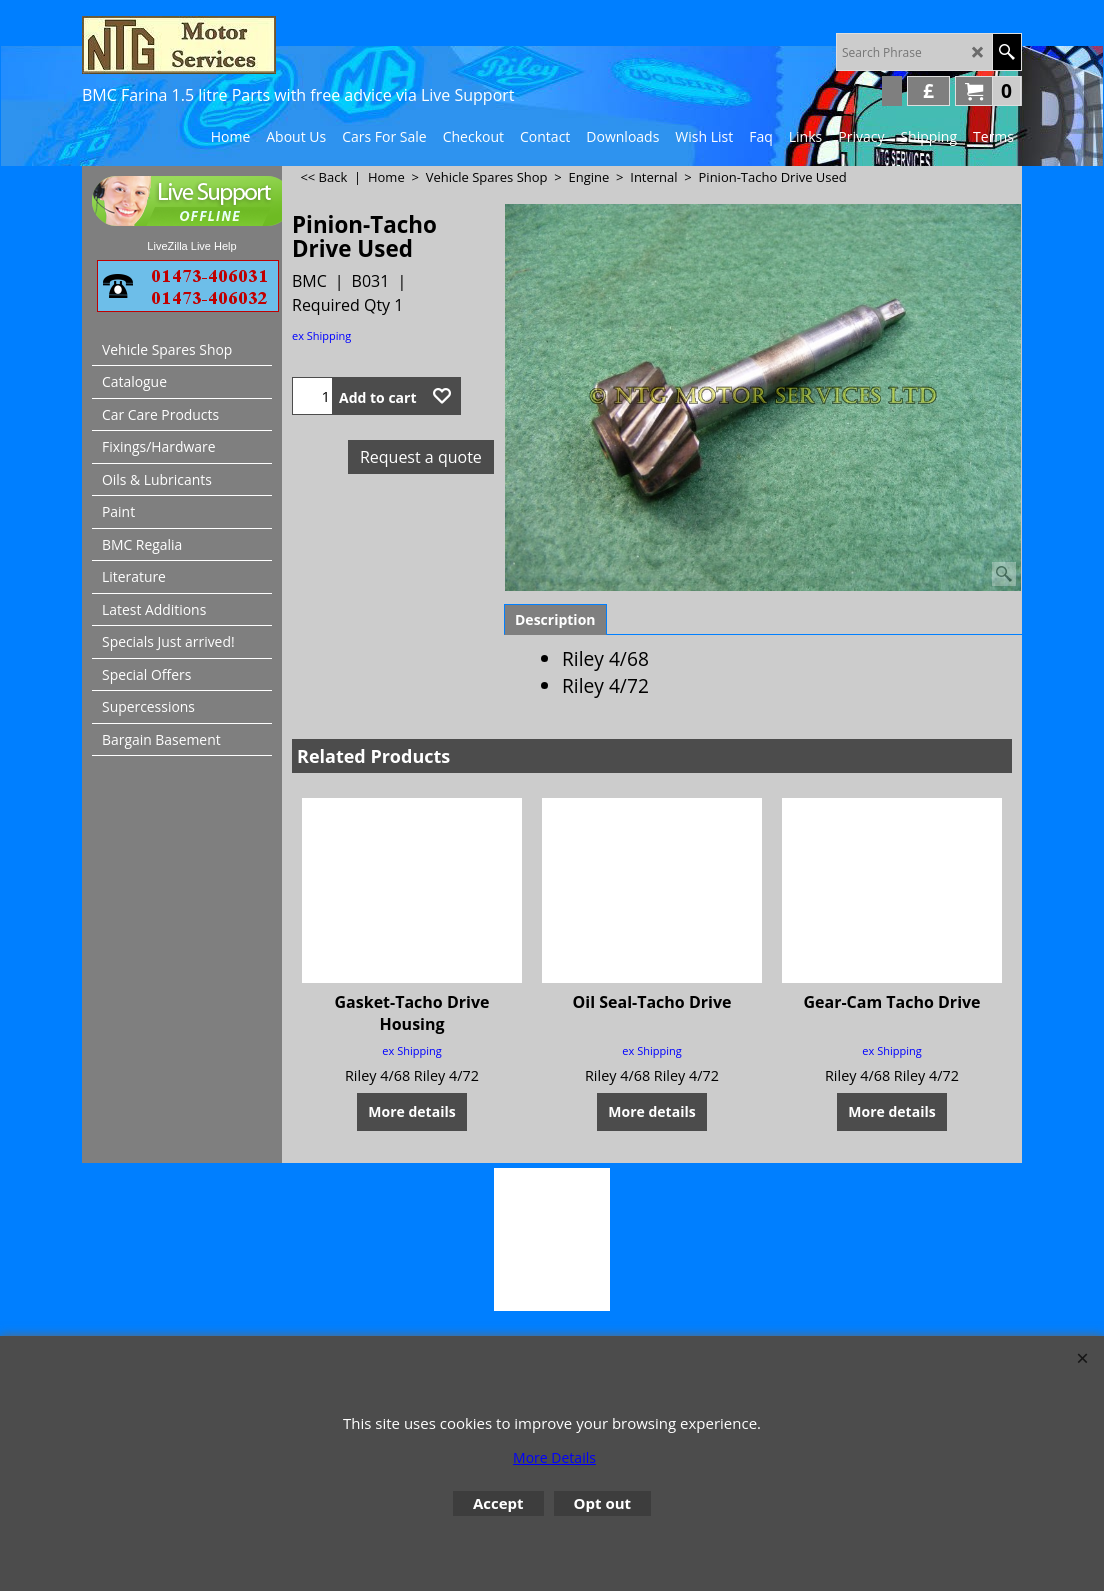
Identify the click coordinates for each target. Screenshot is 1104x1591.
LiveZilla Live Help (191, 246)
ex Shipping (321, 335)
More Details (554, 1457)
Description (555, 619)
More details (411, 1110)
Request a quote (421, 457)
